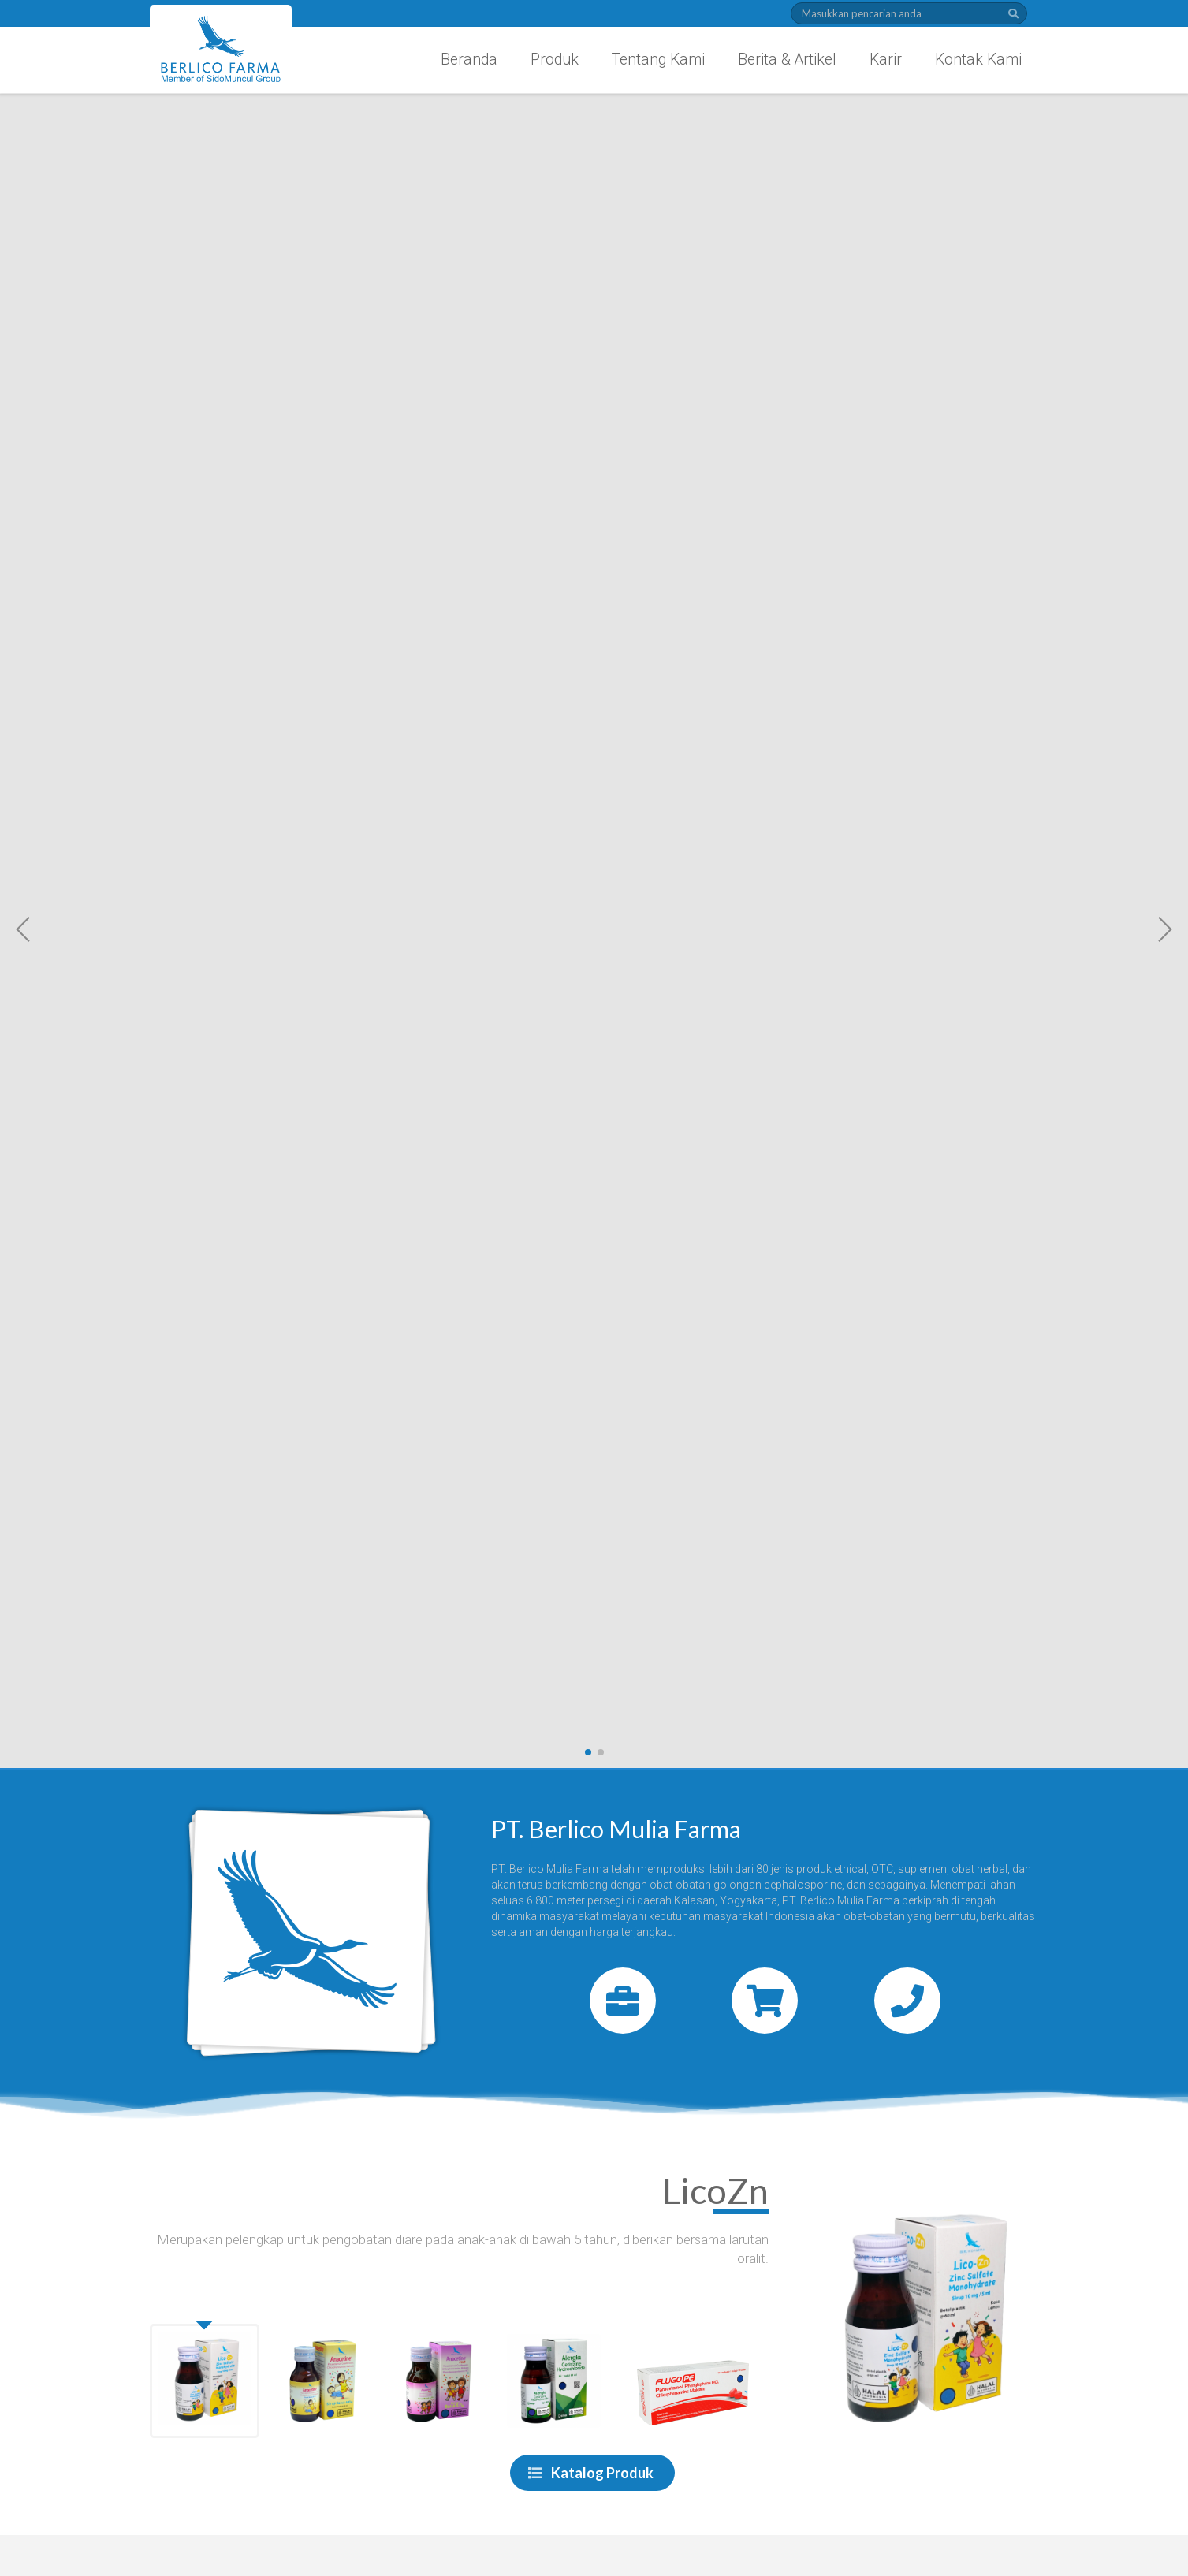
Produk (555, 59)
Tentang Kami (658, 59)
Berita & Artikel (787, 59)
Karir (886, 59)
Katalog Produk (591, 2472)
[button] (23, 929)
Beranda (469, 59)
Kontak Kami (978, 59)
